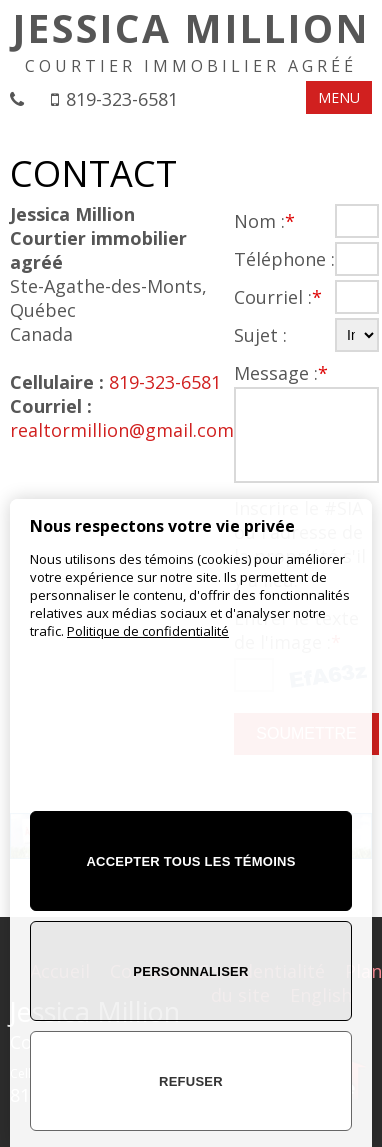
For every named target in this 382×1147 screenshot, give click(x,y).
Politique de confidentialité (148, 631)
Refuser (191, 1081)
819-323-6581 (122, 99)
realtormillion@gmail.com (122, 430)
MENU (339, 97)
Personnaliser (190, 971)
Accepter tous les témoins (190, 861)
